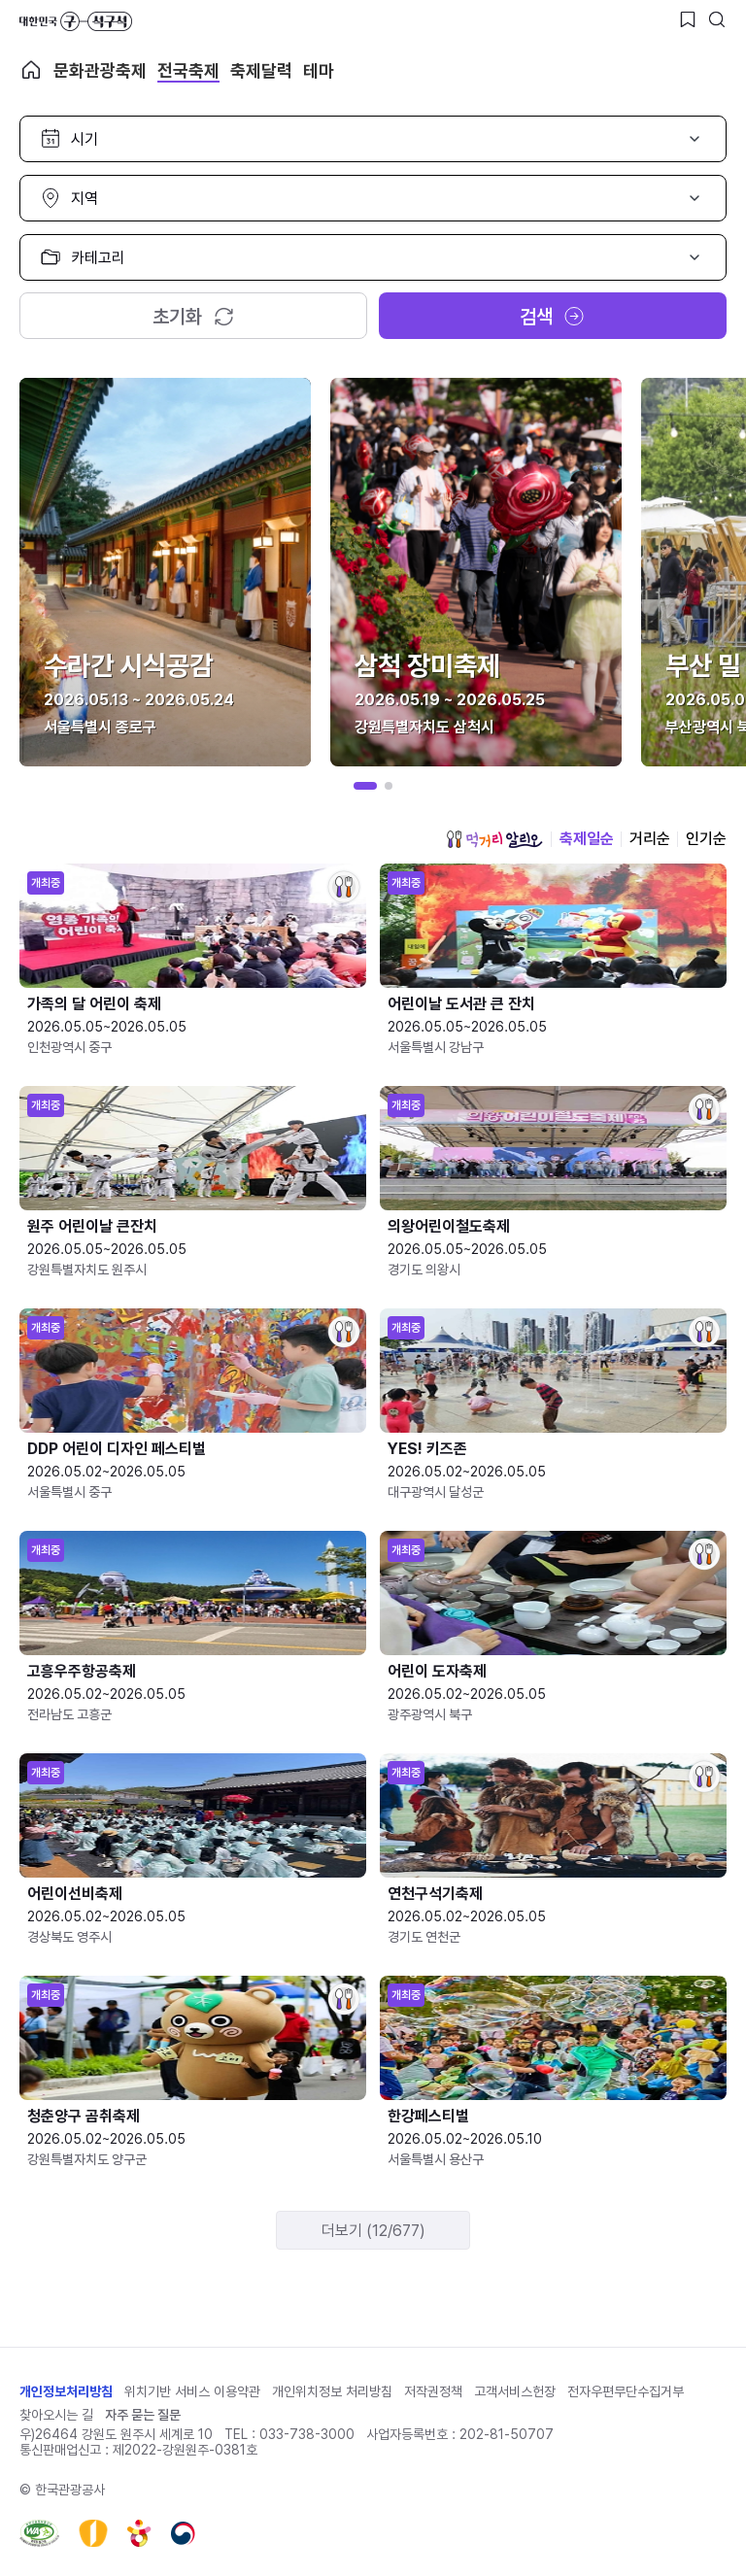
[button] (365, 786)
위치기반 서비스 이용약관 (192, 2391)
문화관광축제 (100, 70)
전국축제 (188, 70)
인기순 (706, 839)
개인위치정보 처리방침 (332, 2391)
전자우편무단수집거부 (625, 2391)
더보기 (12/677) (373, 2230)
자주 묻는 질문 (143, 2415)
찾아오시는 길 (56, 2415)
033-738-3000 (307, 2434)
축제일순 (587, 839)
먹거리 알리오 (494, 839)
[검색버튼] (717, 19)
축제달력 (261, 70)
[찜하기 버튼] (687, 19)
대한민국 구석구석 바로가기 (75, 21)
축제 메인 (31, 70)
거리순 (649, 839)
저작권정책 (433, 2391)
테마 (318, 70)
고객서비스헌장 (515, 2391)
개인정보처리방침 (66, 2391)
